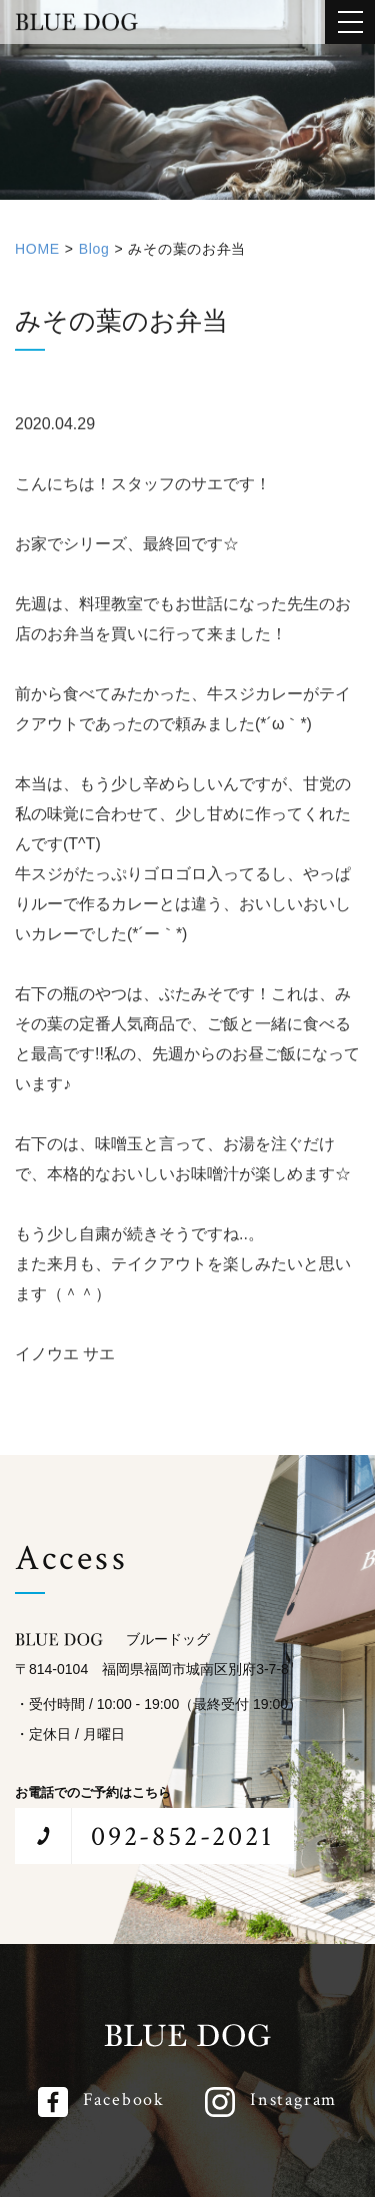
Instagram (293, 2099)
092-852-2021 (182, 1836)
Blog (94, 256)
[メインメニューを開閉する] (350, 22)
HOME (37, 256)
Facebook (124, 2099)
